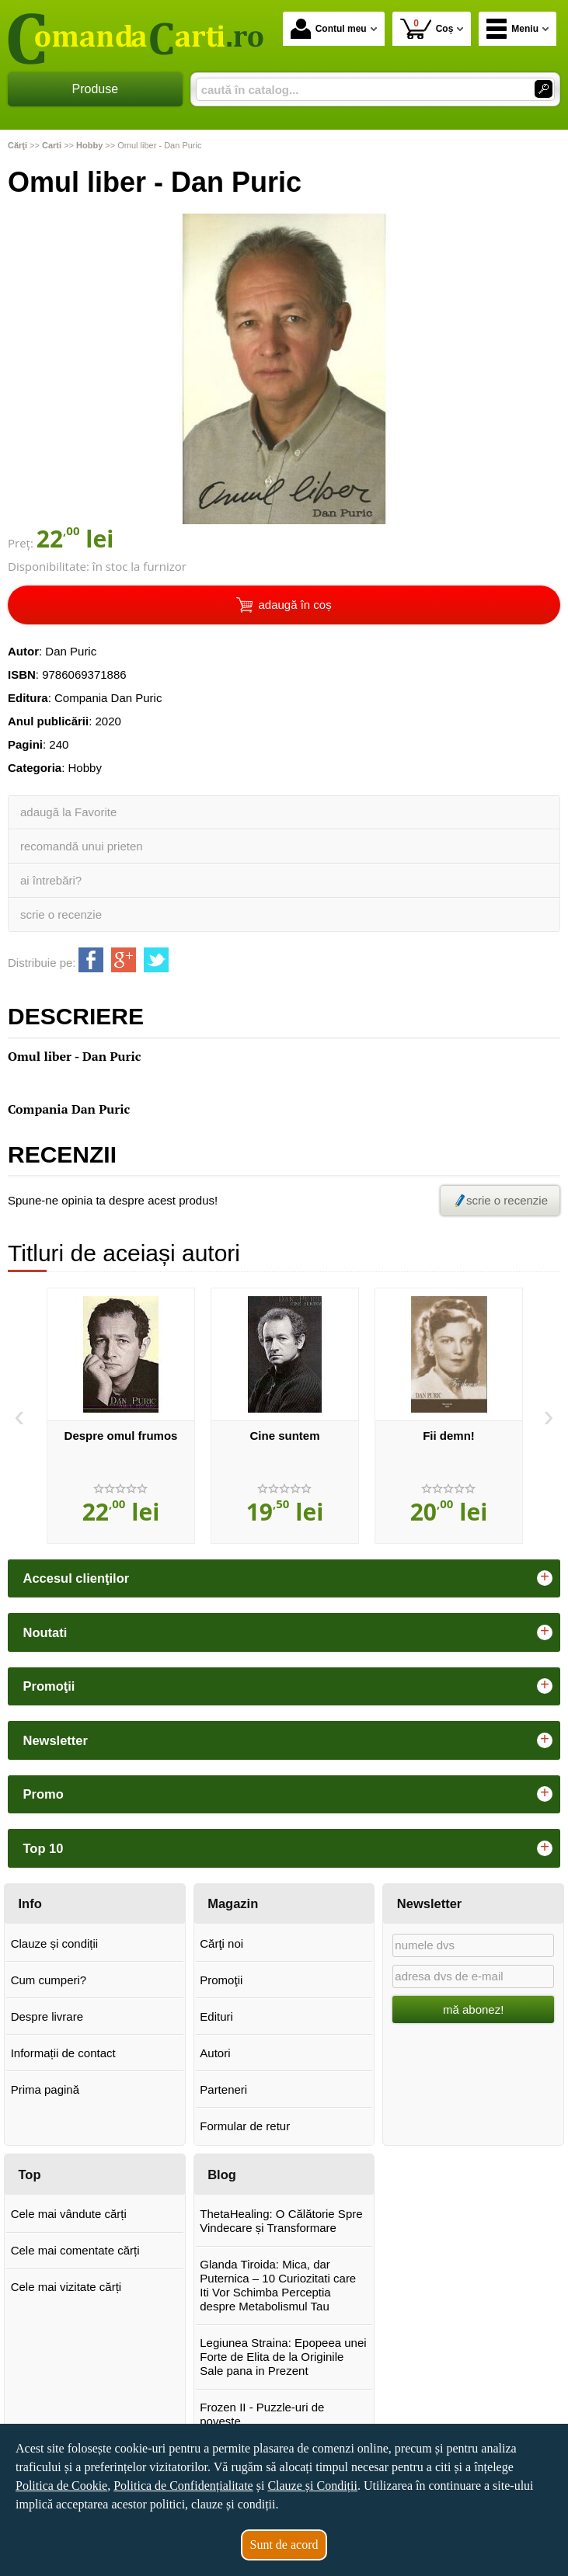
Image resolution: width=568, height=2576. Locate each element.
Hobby (85, 767)
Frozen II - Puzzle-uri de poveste (262, 2414)
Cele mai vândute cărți (69, 2213)
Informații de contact (63, 2053)
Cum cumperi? (49, 1980)
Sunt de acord (284, 2544)
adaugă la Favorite (68, 812)
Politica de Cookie (61, 2485)
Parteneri (223, 2089)
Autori (215, 2053)
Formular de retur (245, 2126)
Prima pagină (45, 2089)
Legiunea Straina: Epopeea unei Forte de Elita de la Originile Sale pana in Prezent (283, 2356)
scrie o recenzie (61, 914)
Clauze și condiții (55, 1943)
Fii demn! (449, 1435)
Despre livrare (47, 2016)
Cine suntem (284, 1435)
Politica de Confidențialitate (183, 2485)
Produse (95, 89)
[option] (121, 1416)
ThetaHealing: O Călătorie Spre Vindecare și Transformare (281, 2220)
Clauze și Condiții (312, 2485)
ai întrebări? (51, 880)
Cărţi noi (221, 1943)
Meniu (512, 29)
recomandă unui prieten (81, 846)
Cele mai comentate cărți (75, 2250)
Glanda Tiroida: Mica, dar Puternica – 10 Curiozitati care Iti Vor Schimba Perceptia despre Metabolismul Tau (278, 2285)
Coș (427, 28)
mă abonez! (473, 2009)
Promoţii (221, 1980)
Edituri (216, 2016)
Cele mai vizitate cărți (66, 2286)
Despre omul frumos (121, 1435)
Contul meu (329, 29)
